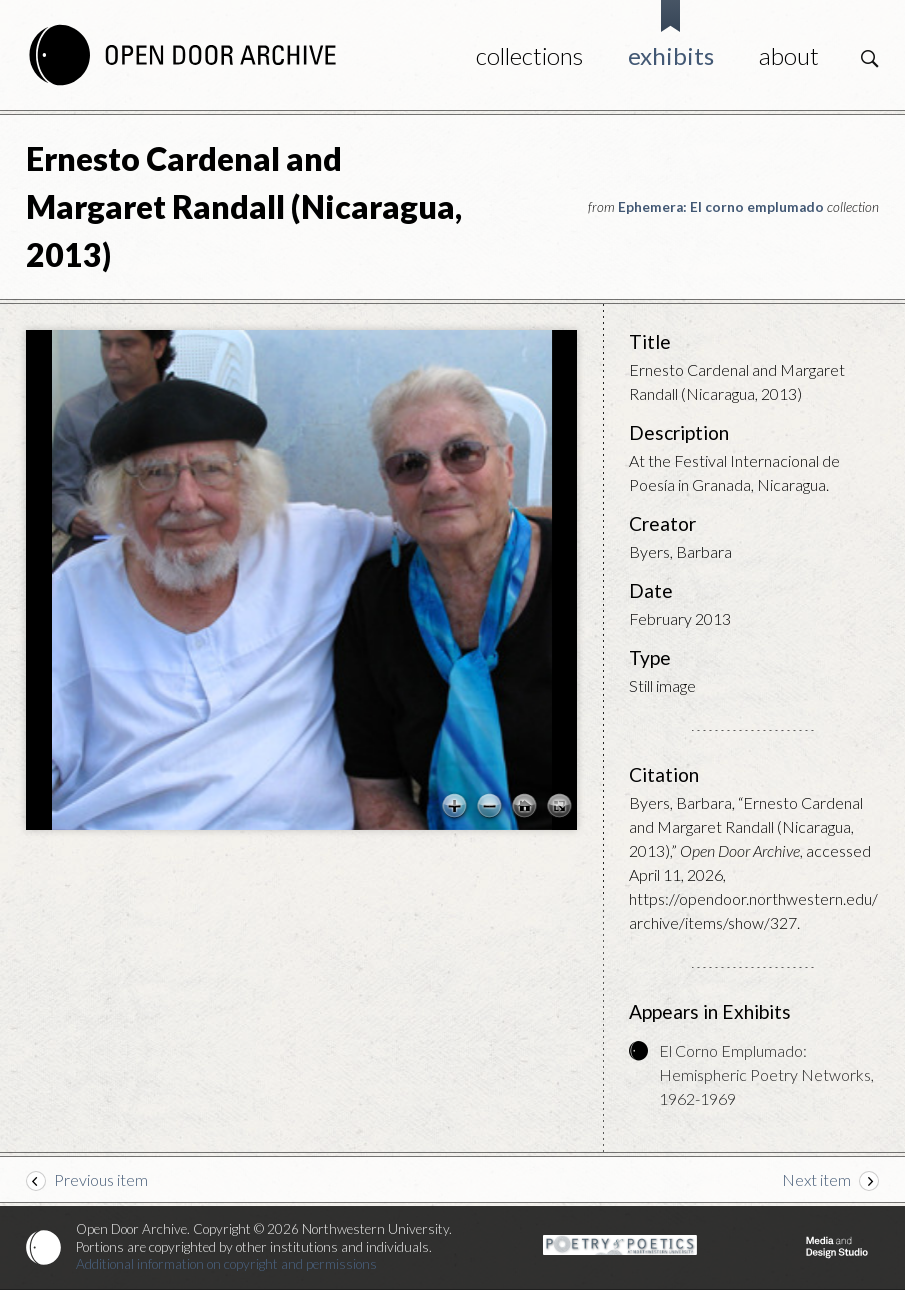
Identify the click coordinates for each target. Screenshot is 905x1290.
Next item (816, 1179)
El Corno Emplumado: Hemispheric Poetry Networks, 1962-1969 (766, 1074)
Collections (529, 55)
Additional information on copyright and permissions (226, 1264)
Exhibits (671, 55)
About (789, 55)
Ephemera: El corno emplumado (721, 207)
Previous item (101, 1179)
